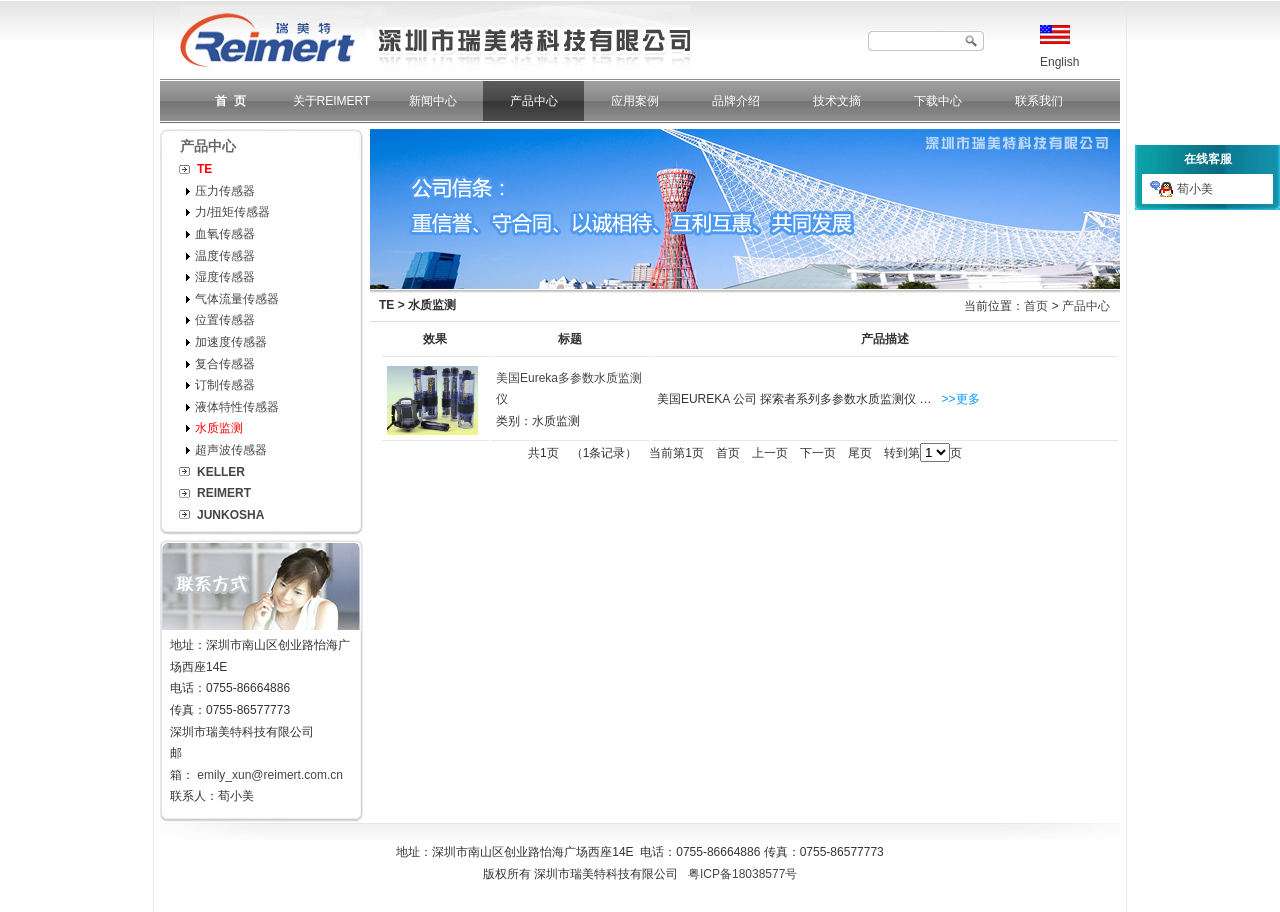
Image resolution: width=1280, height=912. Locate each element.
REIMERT (224, 493)
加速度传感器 (231, 342)
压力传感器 (225, 191)
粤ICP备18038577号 (742, 874)
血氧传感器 (225, 234)
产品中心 (534, 101)
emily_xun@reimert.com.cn (270, 775)
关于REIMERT (332, 101)
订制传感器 (225, 385)
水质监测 (219, 428)
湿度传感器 (225, 277)
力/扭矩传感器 (232, 212)
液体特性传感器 (237, 407)
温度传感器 (225, 256)
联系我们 (1039, 101)
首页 (1036, 306)
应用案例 (635, 101)
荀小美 (1181, 189)
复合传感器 (225, 364)
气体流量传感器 (237, 299)
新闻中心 (433, 101)
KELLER (221, 472)
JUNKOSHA (230, 515)
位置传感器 (225, 320)
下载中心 (938, 101)
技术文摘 (837, 101)
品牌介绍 (736, 101)
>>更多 (961, 399)
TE (204, 169)
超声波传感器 (231, 450)
